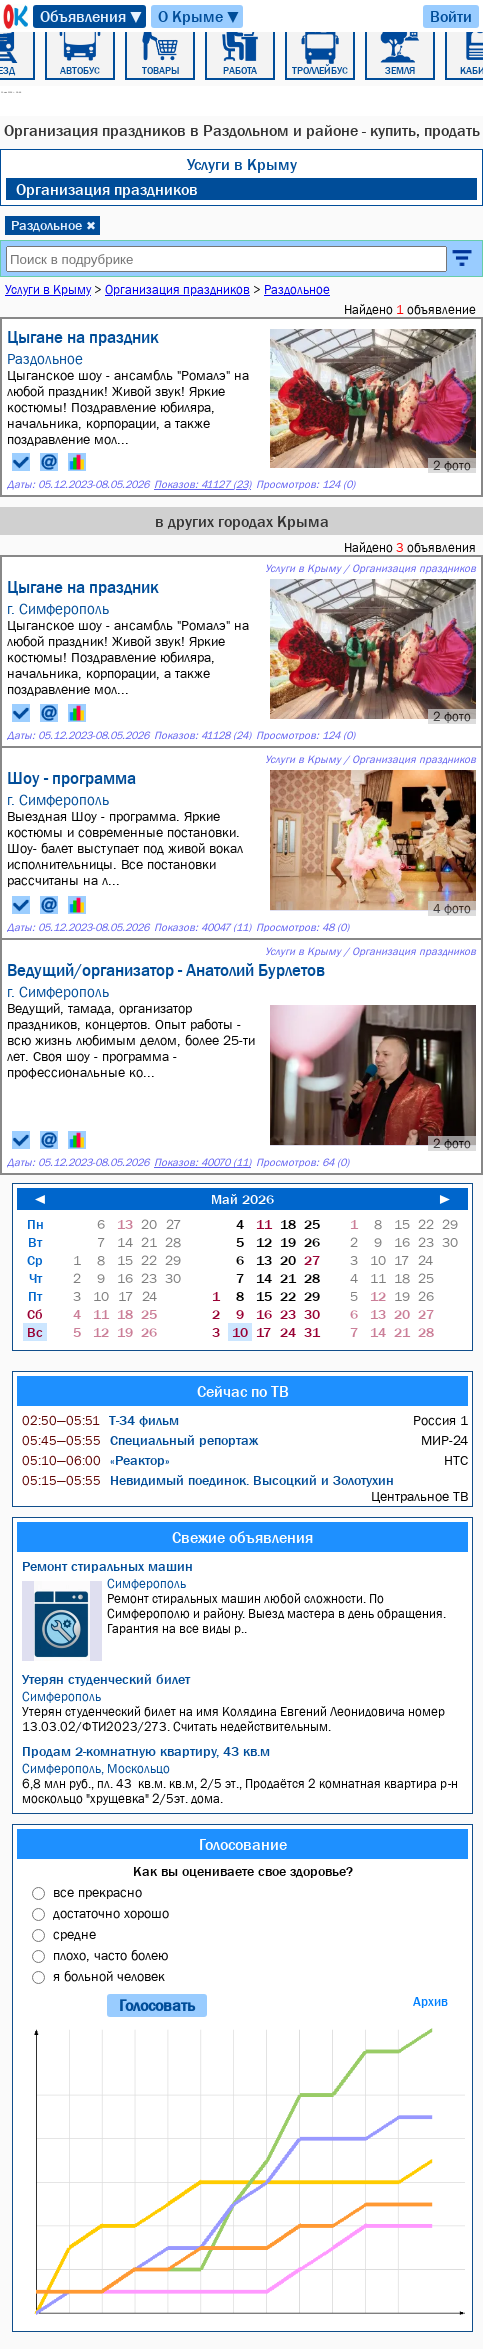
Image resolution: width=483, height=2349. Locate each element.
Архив (430, 2001)
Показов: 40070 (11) (202, 1162)
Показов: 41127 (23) (202, 484)
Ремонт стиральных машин (107, 1566)
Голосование (243, 1844)
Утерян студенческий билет (106, 1679)
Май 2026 (242, 1199)
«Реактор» (96, 1460)
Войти (451, 16)
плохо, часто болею (110, 1955)
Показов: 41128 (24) (202, 735)
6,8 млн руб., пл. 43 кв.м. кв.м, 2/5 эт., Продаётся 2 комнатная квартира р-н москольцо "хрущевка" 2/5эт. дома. (245, 1783)
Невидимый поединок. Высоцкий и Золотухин (208, 1480)
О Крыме (199, 16)
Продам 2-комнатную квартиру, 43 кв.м (146, 1751)
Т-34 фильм (100, 1420)
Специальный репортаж (140, 1440)
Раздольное (53, 225)
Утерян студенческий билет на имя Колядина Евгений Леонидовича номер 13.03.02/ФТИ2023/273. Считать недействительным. (245, 1711)
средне (74, 1934)
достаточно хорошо (111, 1913)
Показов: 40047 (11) (202, 927)
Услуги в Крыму (242, 164)
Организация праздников (107, 189)
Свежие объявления (242, 1537)
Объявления (92, 16)
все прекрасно (97, 1892)
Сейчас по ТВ (243, 1391)
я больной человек (109, 1976)
